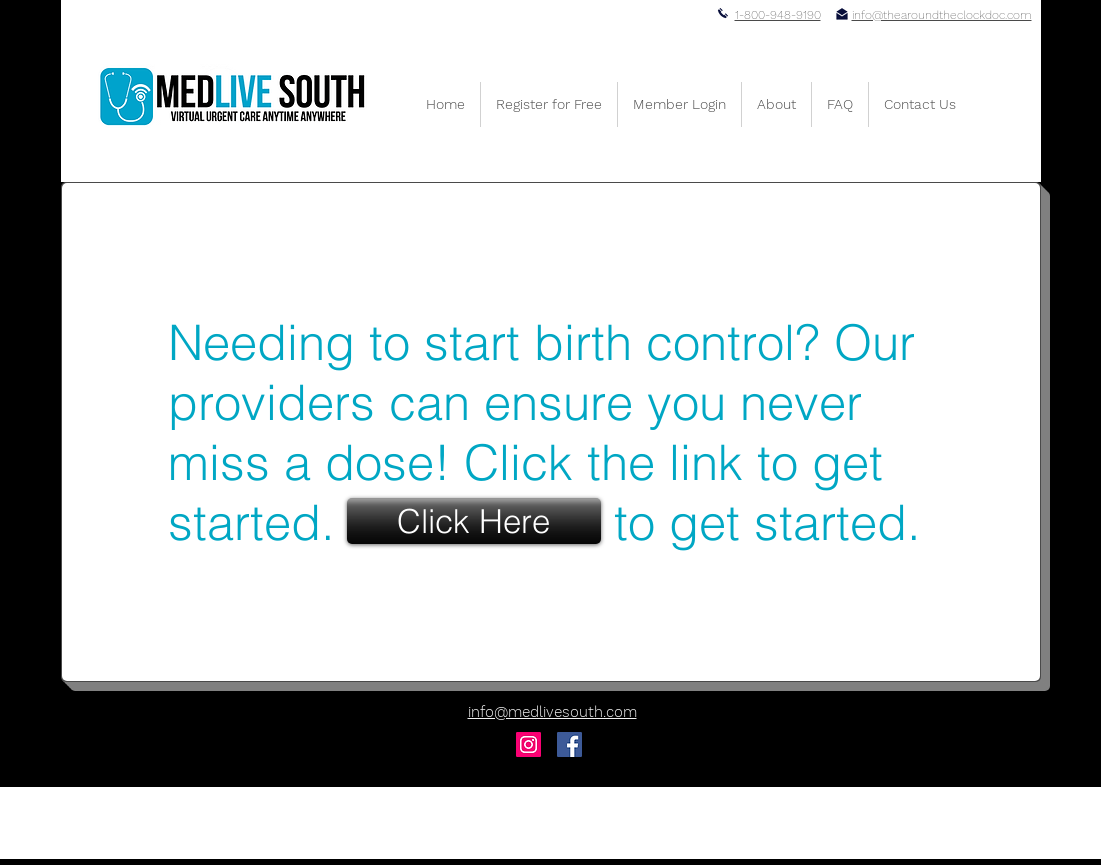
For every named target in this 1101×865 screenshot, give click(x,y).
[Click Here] (474, 521)
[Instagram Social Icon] (528, 744)
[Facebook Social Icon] (569, 744)
